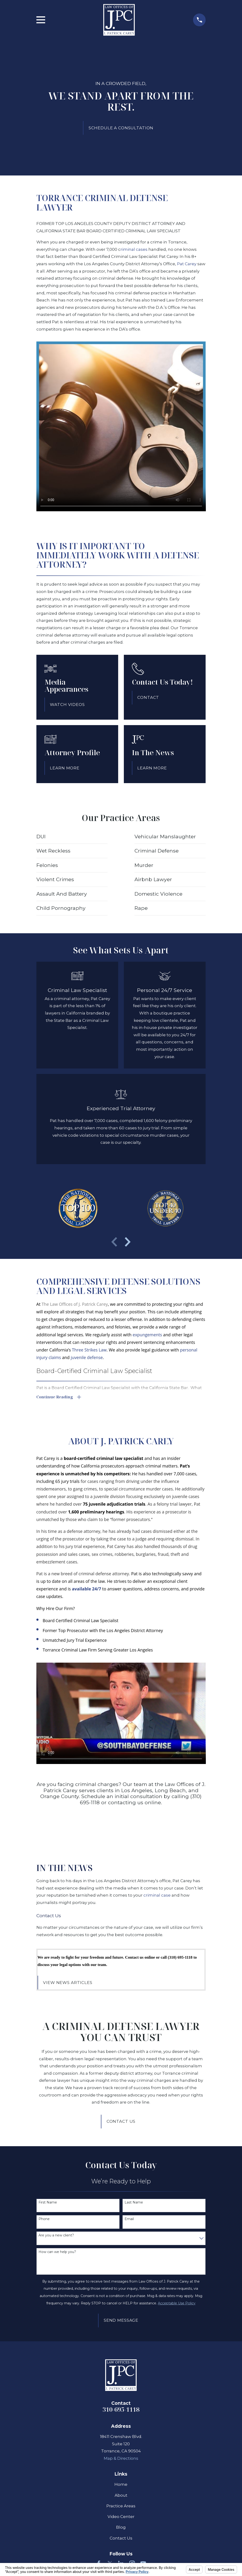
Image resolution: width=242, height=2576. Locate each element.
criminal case (157, 1896)
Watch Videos (67, 704)
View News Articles (67, 1984)
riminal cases (134, 249)
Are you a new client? (56, 2237)
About (121, 2496)
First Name (48, 2204)
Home (120, 2485)
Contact (148, 697)
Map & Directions (121, 2459)
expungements (147, 1334)
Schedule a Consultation (121, 128)
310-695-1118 (121, 2411)
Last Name (134, 2204)
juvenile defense (87, 1357)
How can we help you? (57, 2253)
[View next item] (127, 1242)
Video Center (121, 2518)
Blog (121, 2528)
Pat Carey (186, 263)
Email (129, 2220)
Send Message (121, 2321)
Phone (44, 2220)
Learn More (64, 768)
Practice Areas (120, 2507)
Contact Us (121, 2122)
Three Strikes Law (89, 1350)
